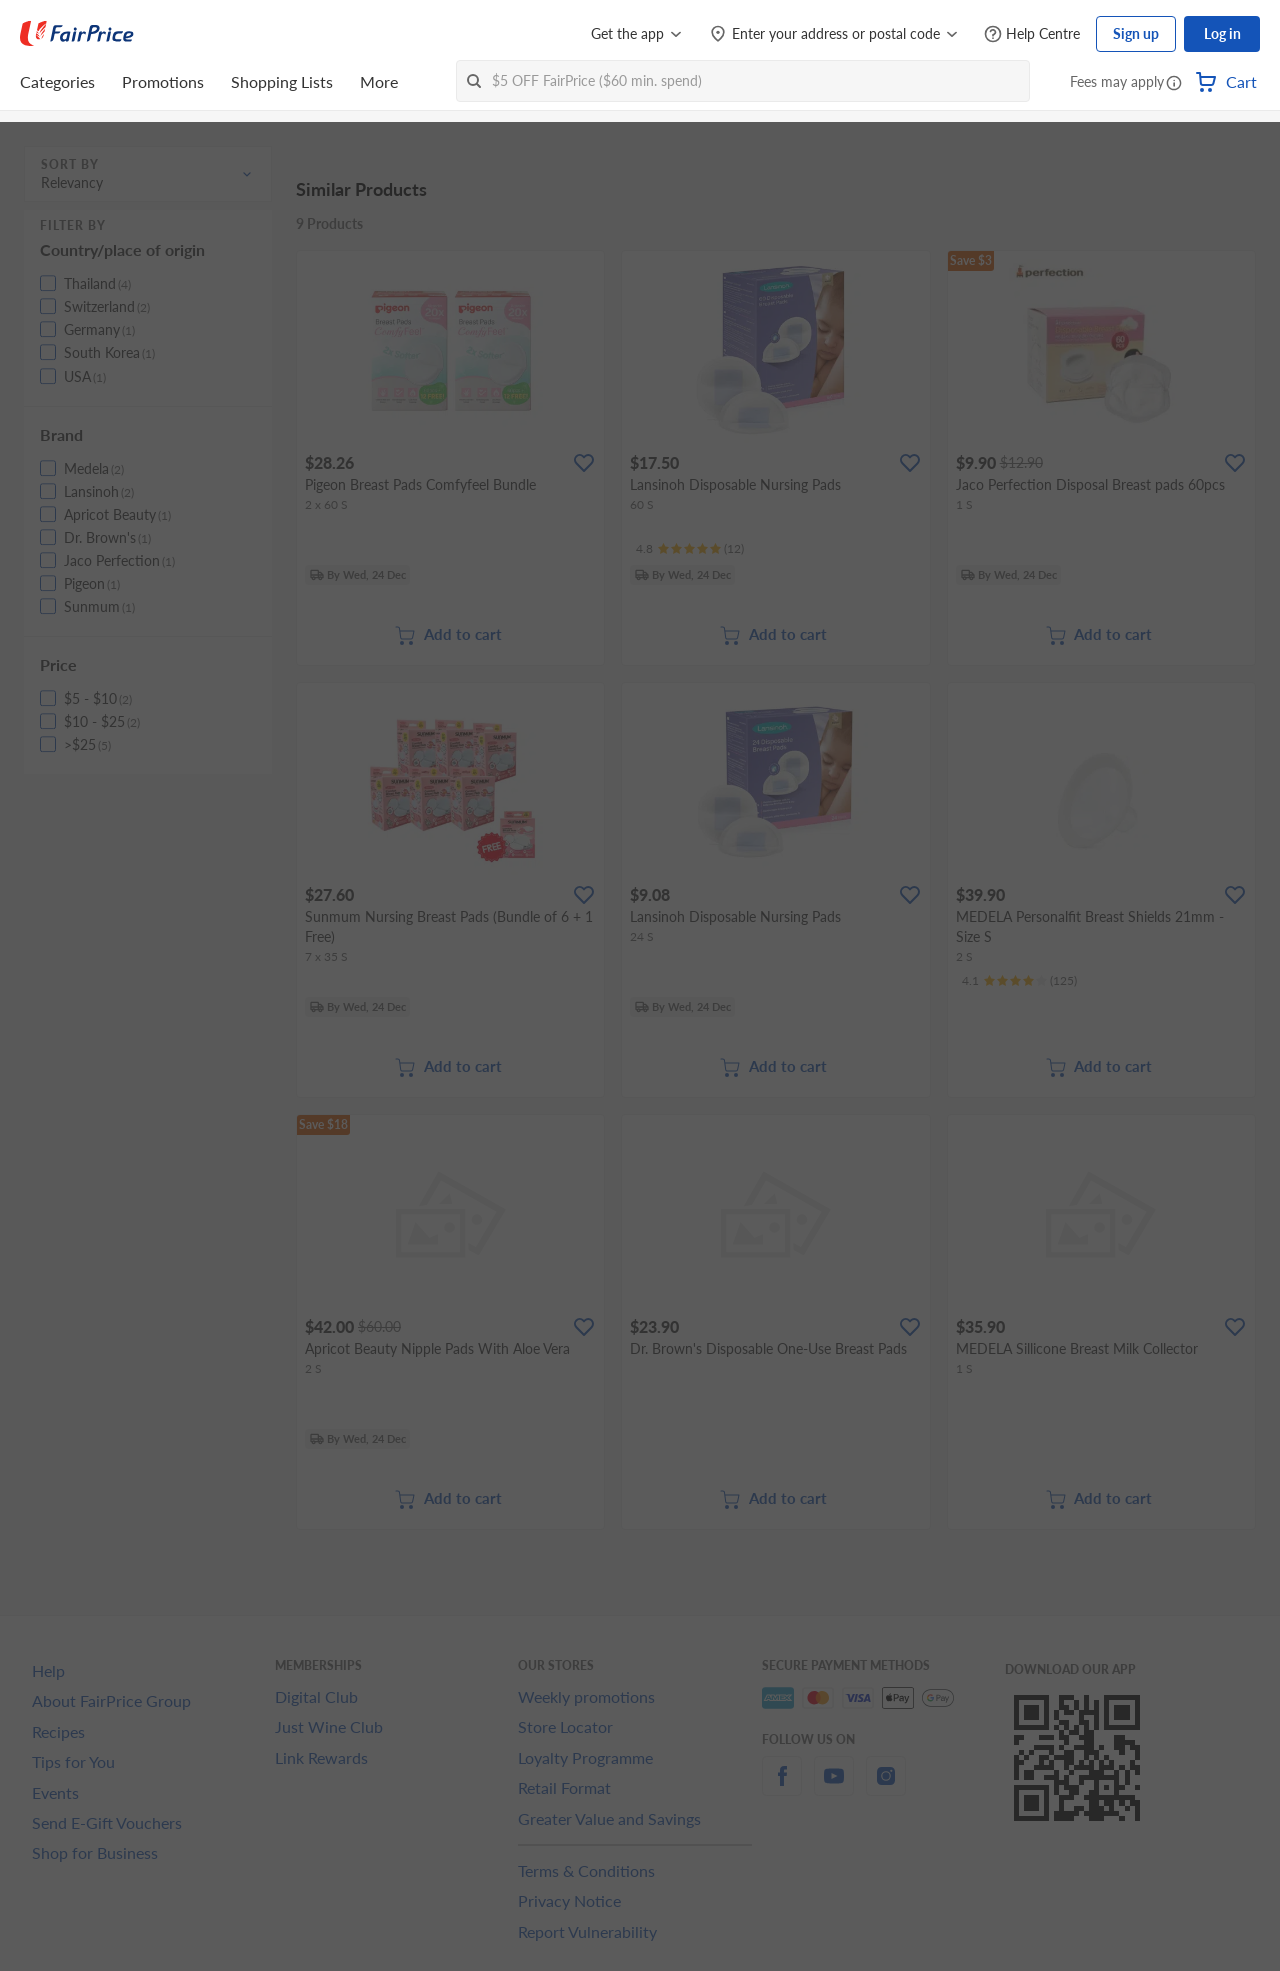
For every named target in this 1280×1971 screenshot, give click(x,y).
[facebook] (782, 1787)
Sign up (1136, 33)
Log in (1222, 33)
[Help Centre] (1032, 34)
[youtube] (834, 1787)
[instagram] (886, 1787)
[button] (1174, 84)
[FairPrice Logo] (77, 34)
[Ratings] (690, 549)
